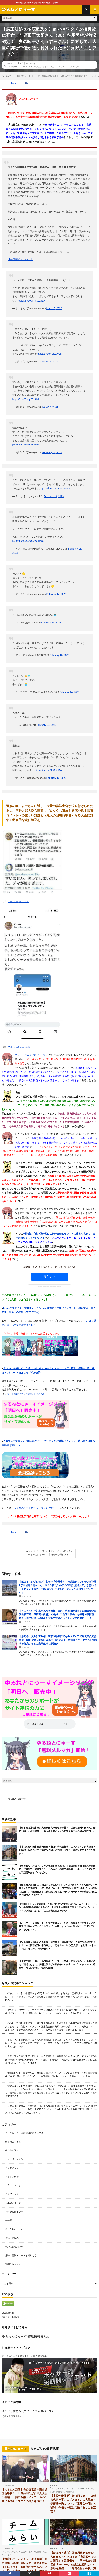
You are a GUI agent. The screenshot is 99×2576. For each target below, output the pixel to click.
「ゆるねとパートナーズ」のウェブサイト (34, 1507)
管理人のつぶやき (14, 2246)
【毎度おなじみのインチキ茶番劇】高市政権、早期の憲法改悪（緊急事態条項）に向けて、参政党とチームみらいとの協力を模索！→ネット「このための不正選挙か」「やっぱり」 (57, 1869)
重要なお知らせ (13, 2264)
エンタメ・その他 (14, 2159)
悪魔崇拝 (70, 2492)
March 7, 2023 (50, 361)
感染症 (46, 66)
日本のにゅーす (28, 63)
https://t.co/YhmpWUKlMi (25, 399)
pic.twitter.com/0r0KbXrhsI (26, 444)
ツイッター (12, 66)
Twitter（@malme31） (19, 1047)
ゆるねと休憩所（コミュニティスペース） (28, 2411)
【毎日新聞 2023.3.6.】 (20, 259)
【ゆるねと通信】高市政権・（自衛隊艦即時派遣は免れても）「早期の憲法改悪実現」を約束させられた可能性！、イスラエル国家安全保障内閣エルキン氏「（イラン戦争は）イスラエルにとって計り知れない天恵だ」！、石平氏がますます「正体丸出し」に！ (51, 2026)
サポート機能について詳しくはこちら (24, 1393)
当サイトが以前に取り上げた (30, 1054)
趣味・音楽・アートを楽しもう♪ (21, 2255)
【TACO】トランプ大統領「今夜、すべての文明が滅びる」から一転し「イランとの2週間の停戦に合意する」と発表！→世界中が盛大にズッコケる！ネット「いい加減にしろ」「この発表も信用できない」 (58, 1907)
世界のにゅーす (13, 2185)
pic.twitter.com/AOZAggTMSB (28, 540)
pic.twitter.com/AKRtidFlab (49, 770)
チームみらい (11, 2552)
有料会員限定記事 (14, 2211)
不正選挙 (23, 2552)
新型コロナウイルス (59, 66)
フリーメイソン (60, 2488)
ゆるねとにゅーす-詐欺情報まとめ (25, 2336)
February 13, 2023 (52, 452)
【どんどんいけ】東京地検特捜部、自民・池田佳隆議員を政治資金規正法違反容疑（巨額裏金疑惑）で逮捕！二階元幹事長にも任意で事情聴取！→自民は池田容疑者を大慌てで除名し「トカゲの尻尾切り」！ (57, 1614)
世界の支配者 (35, 66)
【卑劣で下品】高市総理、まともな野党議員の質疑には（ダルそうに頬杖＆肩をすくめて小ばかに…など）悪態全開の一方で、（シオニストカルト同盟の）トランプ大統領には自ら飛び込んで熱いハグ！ (51, 2043)
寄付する (49, 1277)
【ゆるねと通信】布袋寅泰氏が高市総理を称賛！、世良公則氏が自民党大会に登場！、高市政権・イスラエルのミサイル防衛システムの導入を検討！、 (24, 2495)
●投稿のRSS (8, 2313)
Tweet (14, 83)
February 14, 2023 (56, 594)
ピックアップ (12, 2168)
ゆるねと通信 (12, 2150)
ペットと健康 (12, 2176)
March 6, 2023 (54, 308)
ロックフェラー (76, 2488)
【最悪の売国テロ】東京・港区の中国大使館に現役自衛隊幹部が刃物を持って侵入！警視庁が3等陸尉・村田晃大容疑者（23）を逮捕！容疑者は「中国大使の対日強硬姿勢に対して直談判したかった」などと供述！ (51, 2059)
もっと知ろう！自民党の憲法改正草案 (24, 2133)
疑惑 (9, 2555)
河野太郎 (74, 66)
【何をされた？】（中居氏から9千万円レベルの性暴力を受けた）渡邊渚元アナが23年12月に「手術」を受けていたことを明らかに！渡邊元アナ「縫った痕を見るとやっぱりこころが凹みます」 (51, 1996)
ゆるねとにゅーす (17, 1799)
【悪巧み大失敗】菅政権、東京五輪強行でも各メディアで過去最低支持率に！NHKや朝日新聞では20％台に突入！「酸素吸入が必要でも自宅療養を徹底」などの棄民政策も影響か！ (58, 1640)
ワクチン (23, 66)
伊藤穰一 (60, 2492)
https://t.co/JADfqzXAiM (49, 353)
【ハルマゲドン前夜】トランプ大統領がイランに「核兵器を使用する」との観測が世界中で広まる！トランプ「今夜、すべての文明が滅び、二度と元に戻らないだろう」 (57, 1926)
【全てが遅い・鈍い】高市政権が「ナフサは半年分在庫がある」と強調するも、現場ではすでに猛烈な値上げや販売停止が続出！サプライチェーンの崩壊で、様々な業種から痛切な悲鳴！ (57, 1964)
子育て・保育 (12, 2194)
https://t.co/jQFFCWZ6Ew (31, 300)
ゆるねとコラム (13, 2141)
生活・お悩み (12, 2238)
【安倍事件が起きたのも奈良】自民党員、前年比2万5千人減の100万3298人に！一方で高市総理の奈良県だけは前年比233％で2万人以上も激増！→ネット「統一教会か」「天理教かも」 (57, 1945)
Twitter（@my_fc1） (18, 901)
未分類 (8, 2220)
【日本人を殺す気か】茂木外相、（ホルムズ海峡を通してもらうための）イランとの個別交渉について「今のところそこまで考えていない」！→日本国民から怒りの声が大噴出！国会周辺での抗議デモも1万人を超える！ (51, 2109)
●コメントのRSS (10, 2317)
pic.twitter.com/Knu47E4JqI (56, 488)
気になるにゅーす (14, 2229)
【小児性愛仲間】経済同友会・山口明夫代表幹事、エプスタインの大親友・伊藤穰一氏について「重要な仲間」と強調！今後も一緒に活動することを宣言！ (57, 1850)
